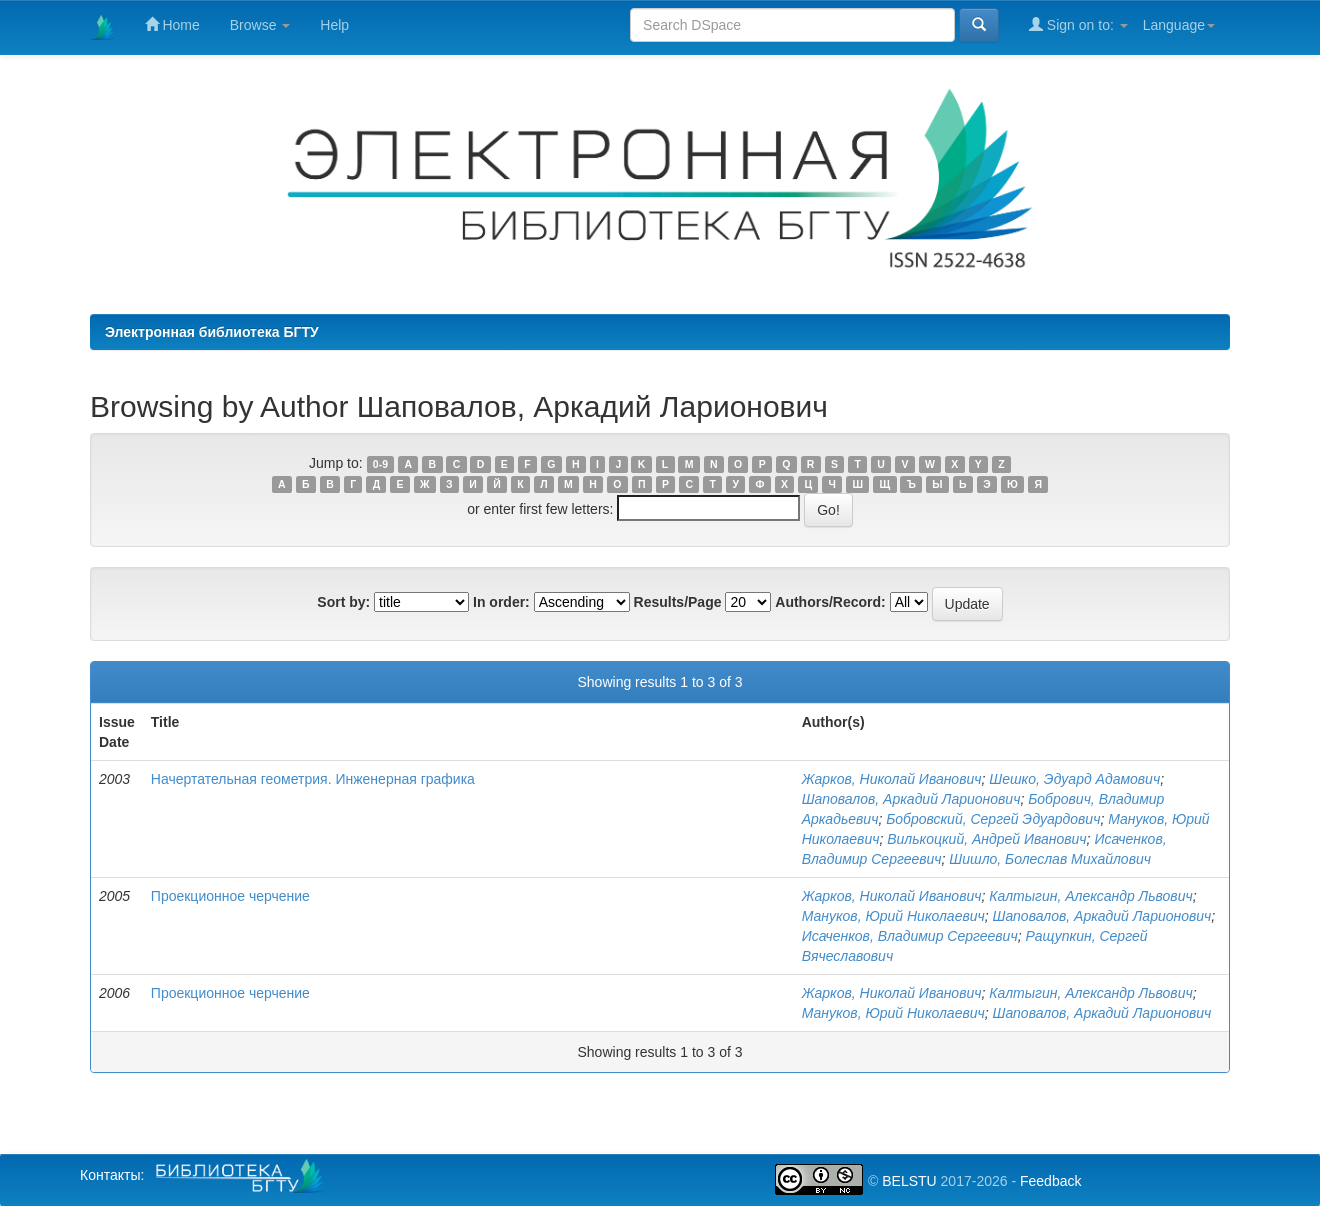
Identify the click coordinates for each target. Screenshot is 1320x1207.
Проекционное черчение (230, 896)
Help (334, 25)
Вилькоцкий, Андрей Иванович (986, 839)
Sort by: (343, 602)
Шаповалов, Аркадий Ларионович (911, 799)
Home (172, 24)
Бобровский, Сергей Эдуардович (993, 819)
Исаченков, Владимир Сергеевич (910, 936)
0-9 (380, 464)
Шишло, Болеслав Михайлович (1050, 859)
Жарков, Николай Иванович (892, 779)
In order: (501, 602)
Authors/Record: (830, 602)
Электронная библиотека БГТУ (212, 332)
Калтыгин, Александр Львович (1090, 896)
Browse (260, 25)
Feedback (1050, 1181)
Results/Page (678, 602)
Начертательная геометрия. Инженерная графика (313, 779)
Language (1179, 25)
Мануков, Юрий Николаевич (893, 916)
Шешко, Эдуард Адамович (1074, 779)
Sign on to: (1078, 24)
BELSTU (909, 1181)
